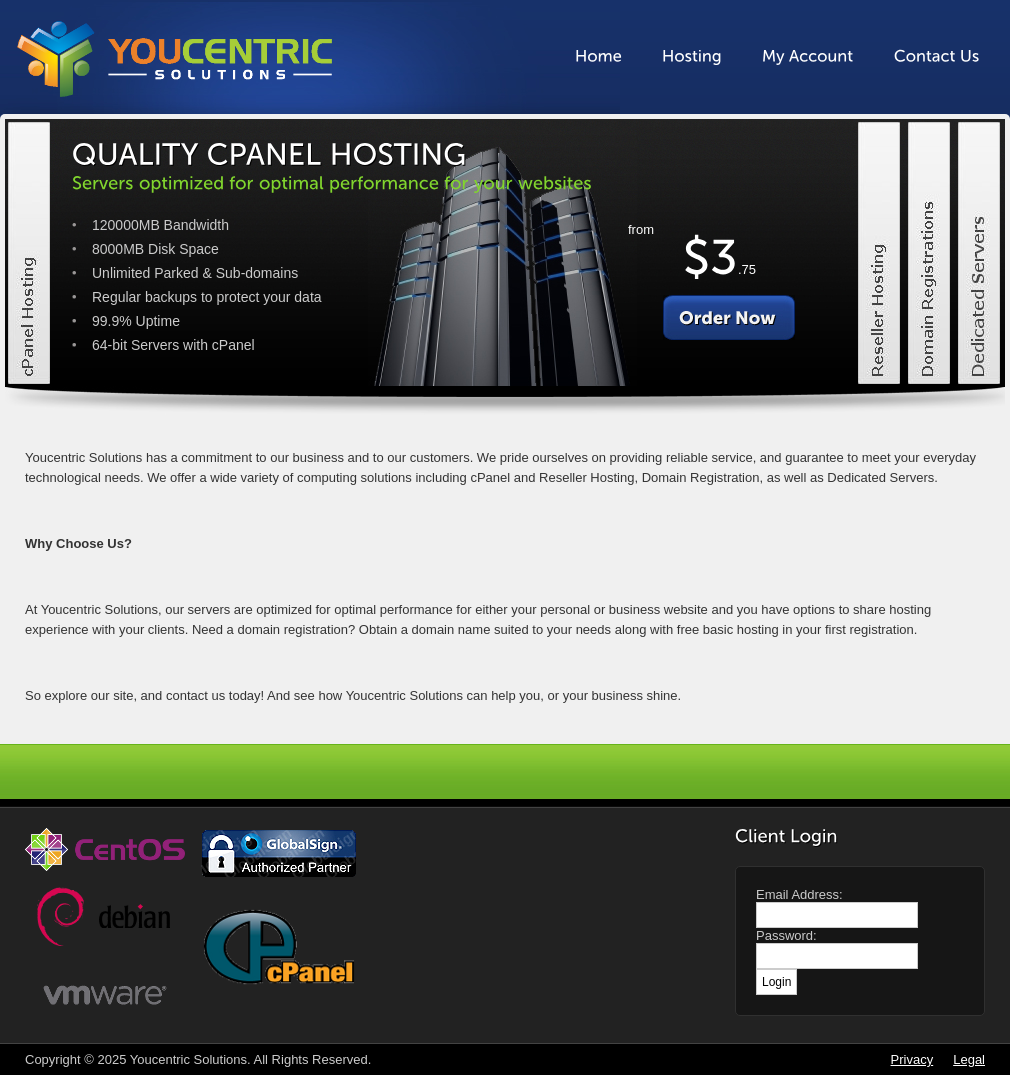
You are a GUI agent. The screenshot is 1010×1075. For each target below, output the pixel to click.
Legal (969, 1059)
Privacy (912, 1059)
